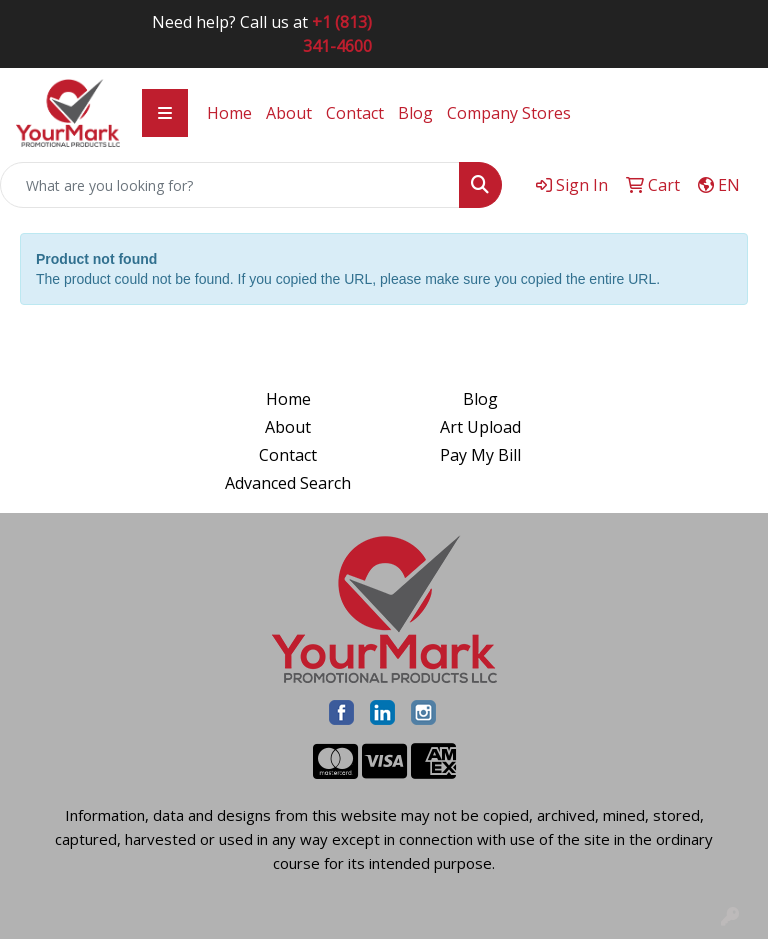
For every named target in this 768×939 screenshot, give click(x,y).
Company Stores (509, 113)
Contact (355, 113)
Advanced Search (288, 483)
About (289, 113)
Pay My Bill (480, 455)
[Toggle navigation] (165, 113)
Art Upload (480, 427)
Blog (415, 113)
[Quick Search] (230, 185)
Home (229, 113)
